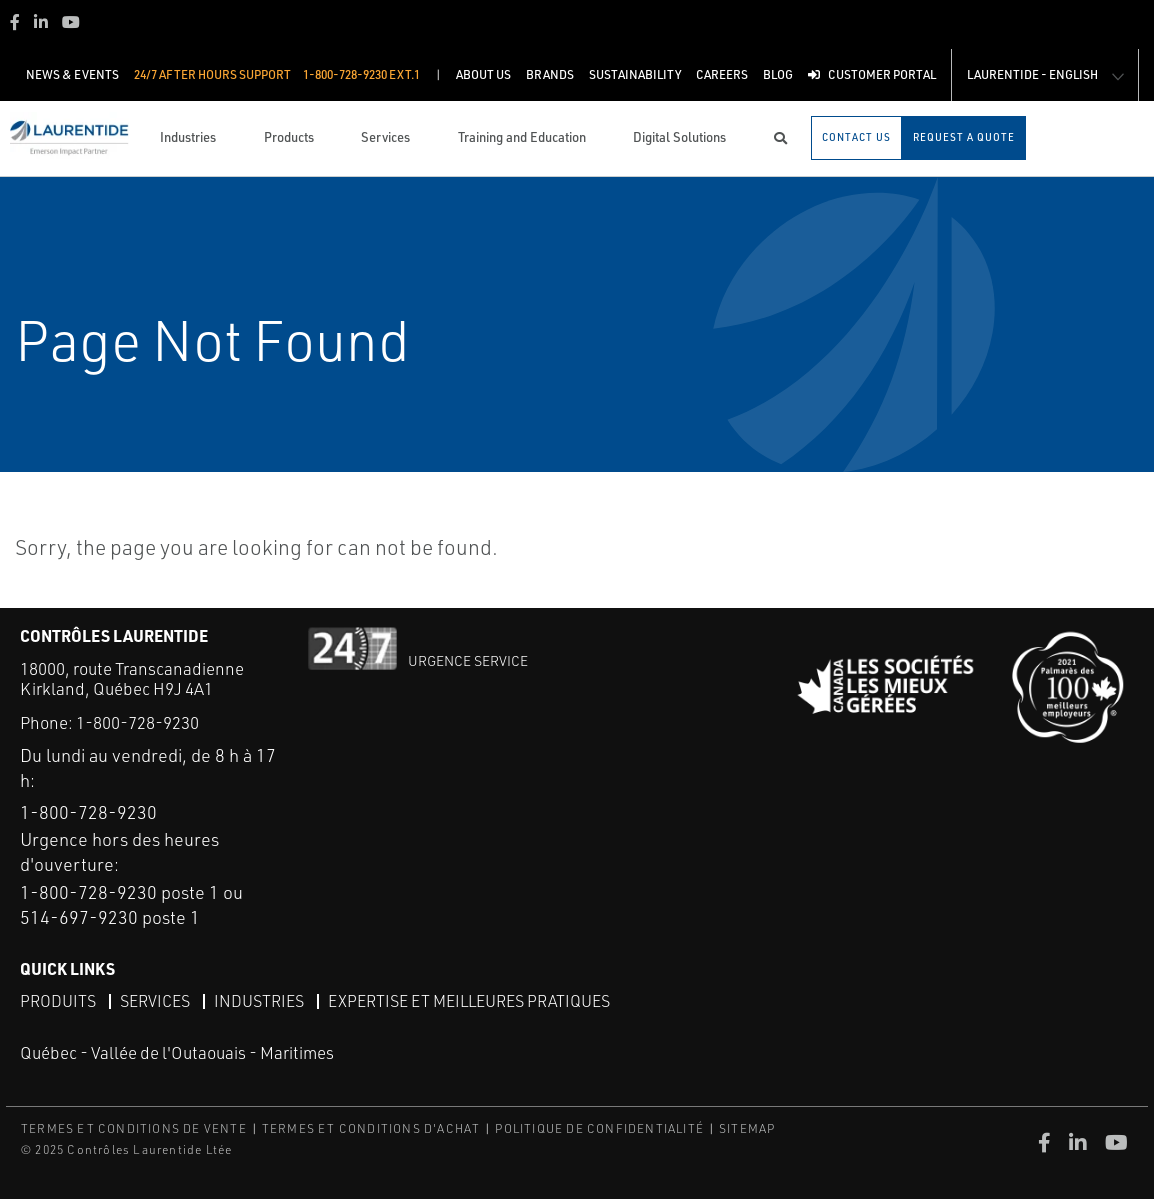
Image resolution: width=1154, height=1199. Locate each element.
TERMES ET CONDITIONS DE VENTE (134, 1128)
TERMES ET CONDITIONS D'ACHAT (371, 1128)
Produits (58, 1001)
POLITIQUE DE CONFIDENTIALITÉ (599, 1128)
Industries (259, 1001)
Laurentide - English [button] (1032, 74)
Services (155, 1001)
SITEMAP (747, 1128)
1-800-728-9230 (137, 722)
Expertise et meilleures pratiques (469, 1001)
